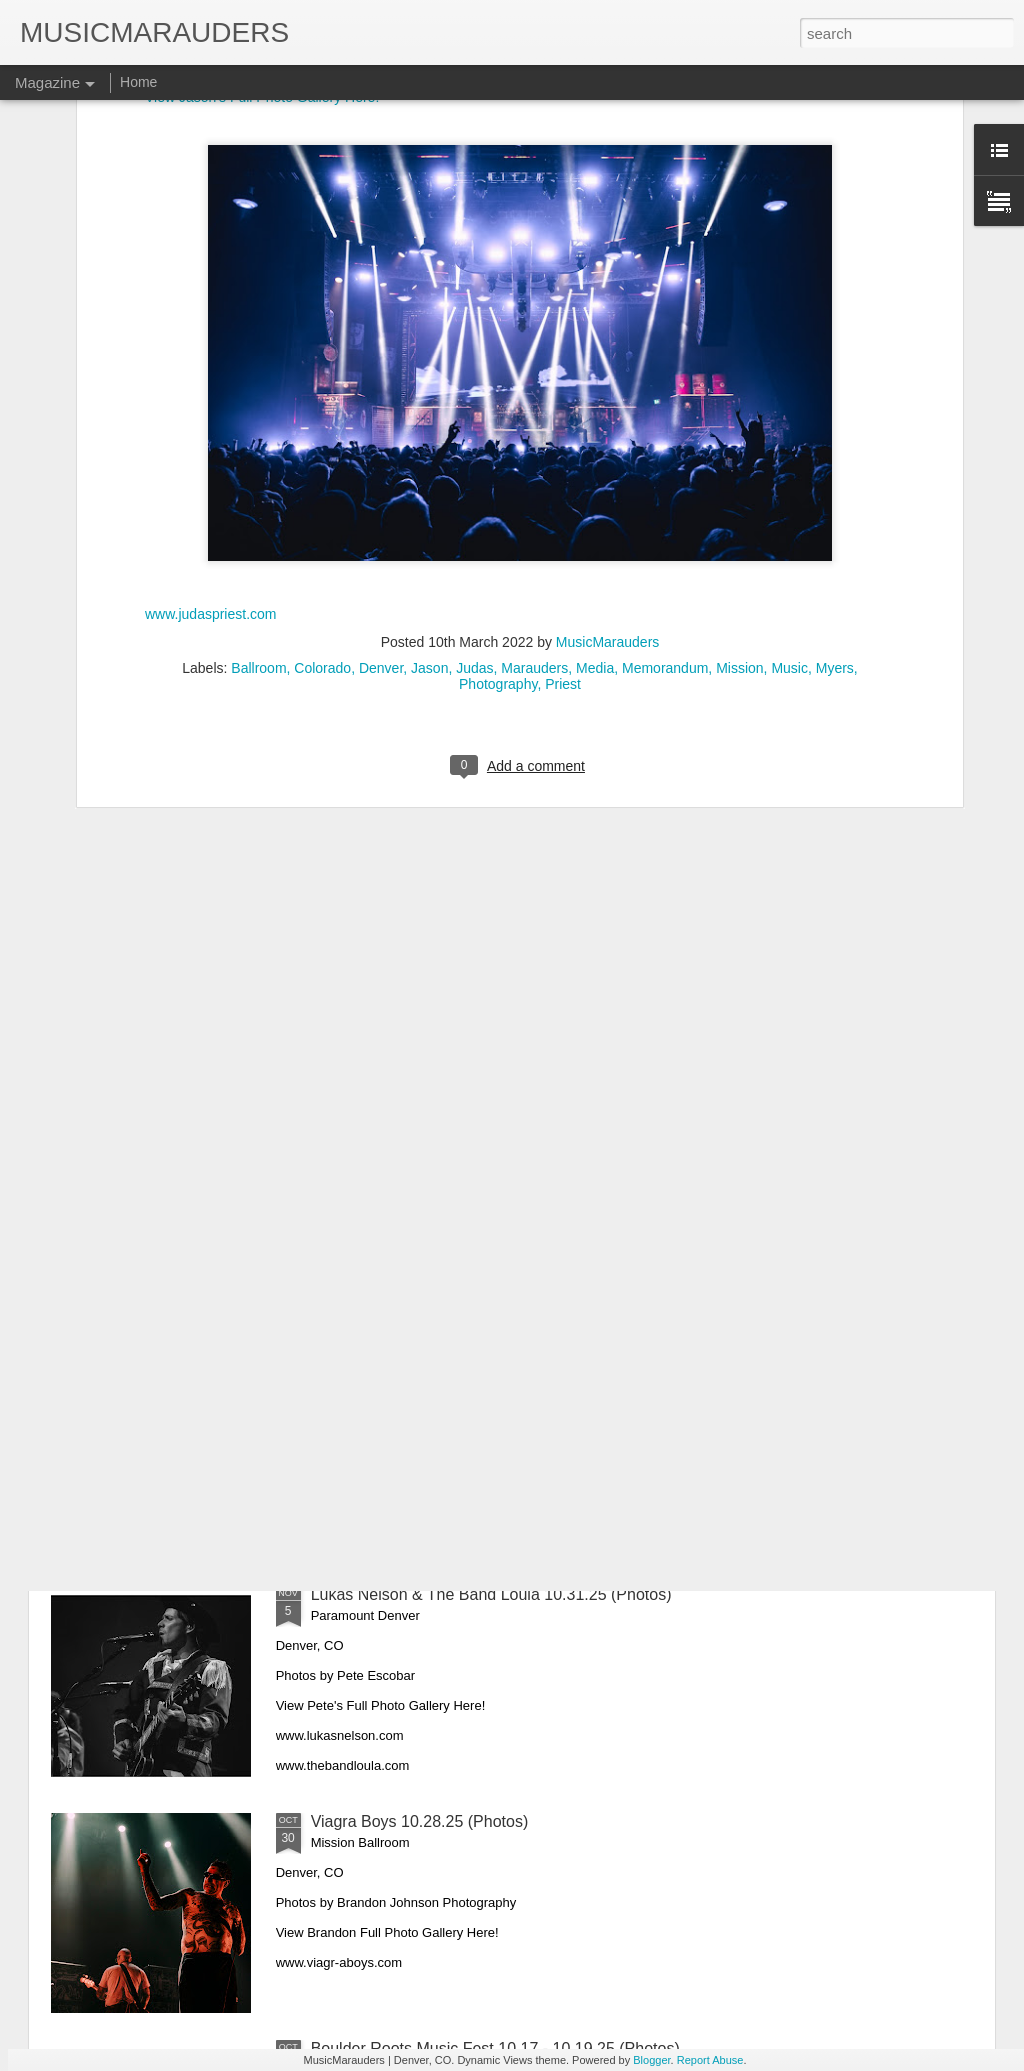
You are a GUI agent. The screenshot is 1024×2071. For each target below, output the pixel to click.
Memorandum (665, 452)
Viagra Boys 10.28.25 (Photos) (420, 1821)
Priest (563, 468)
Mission (739, 452)
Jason (429, 452)
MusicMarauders (607, 426)
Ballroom (258, 452)
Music (789, 452)
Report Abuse (710, 2060)
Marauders (534, 452)
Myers (835, 452)
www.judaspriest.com (211, 397)
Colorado (322, 452)
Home (138, 82)
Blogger (651, 2060)
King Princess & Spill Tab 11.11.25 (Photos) (465, 1367)
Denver (381, 452)
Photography (498, 468)
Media (595, 452)
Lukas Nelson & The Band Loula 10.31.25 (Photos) (491, 1594)
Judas (474, 452)
